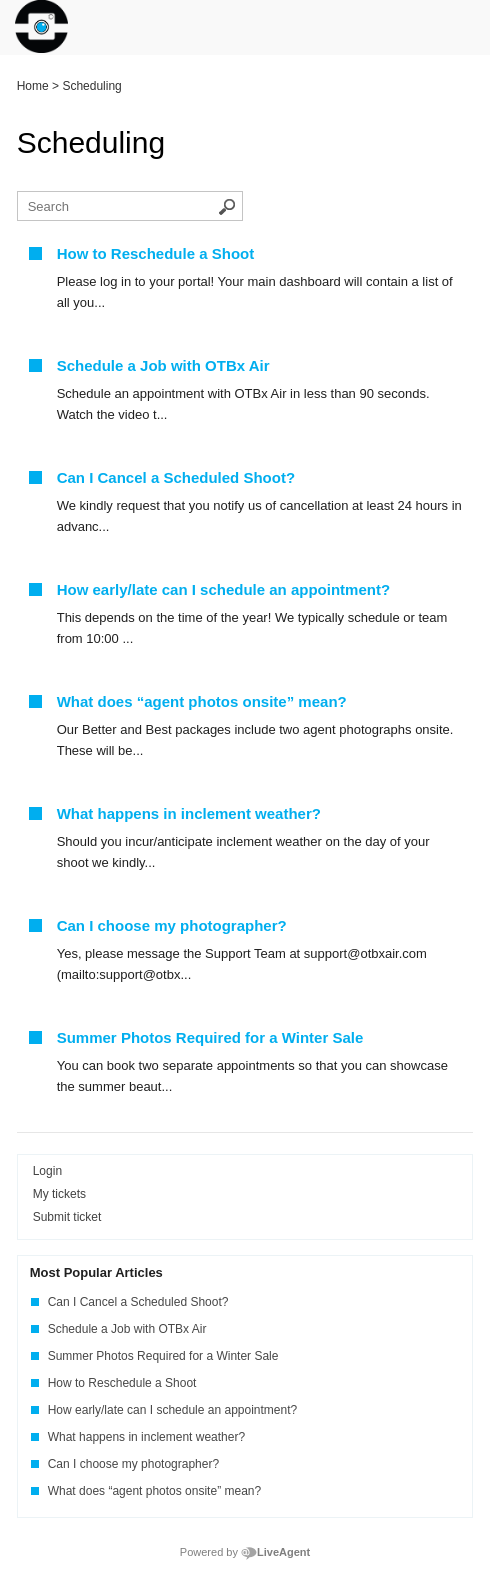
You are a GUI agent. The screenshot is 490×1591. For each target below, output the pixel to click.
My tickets (59, 1194)
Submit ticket (67, 1217)
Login (47, 1171)
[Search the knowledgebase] (130, 206)
